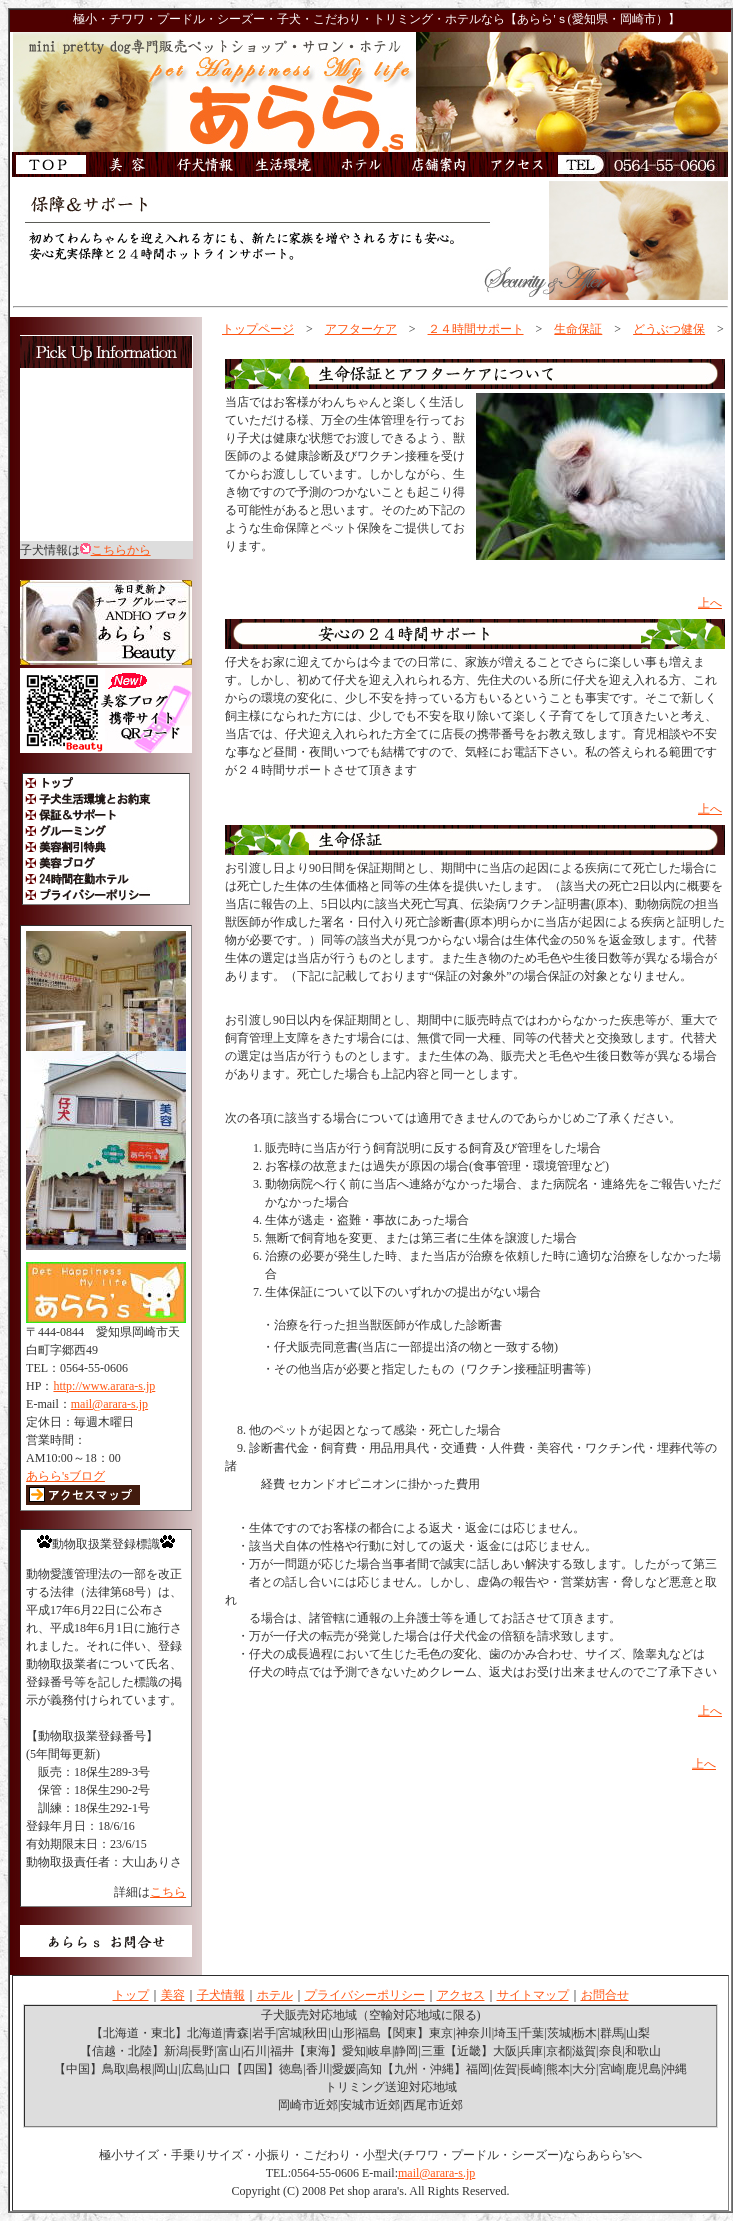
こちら (168, 1892)
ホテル (275, 1995)
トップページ (258, 329)
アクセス (461, 1995)
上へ (710, 603)
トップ (131, 1995)
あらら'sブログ (65, 1476)
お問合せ (605, 1995)
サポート (249, 582)
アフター (258, 347)
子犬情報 (221, 1995)
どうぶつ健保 (669, 329)
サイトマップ (533, 1995)
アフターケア (361, 329)
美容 (173, 1995)
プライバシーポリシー (365, 1995)
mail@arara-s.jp (109, 1404)
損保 (237, 1732)
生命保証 (578, 329)
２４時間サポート (476, 329)
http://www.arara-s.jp (104, 1386)
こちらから (121, 550)
